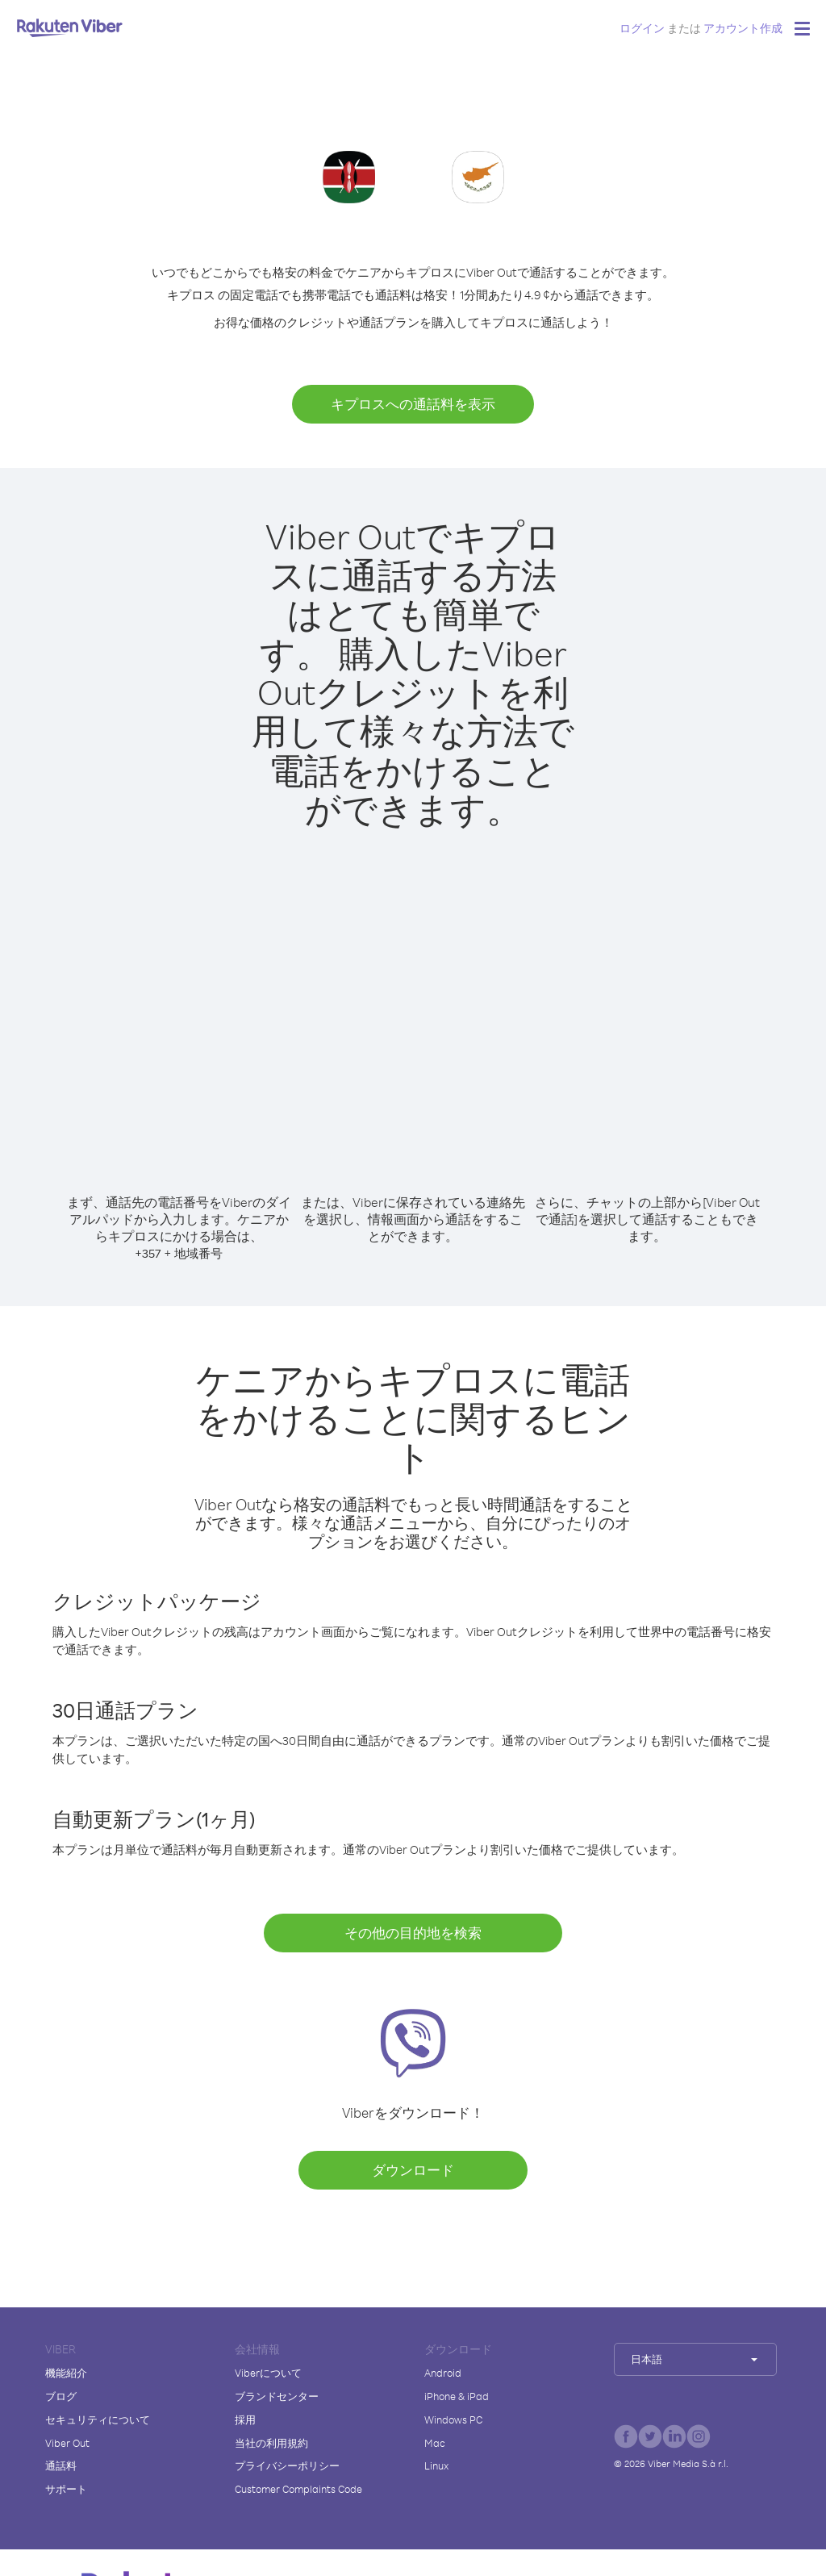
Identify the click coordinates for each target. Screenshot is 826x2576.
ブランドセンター (277, 2396)
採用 (245, 2419)
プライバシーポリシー (287, 2465)
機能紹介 (66, 2372)
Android (442, 2372)
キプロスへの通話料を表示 (413, 403)
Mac (434, 2442)
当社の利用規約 (271, 2442)
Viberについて (268, 2372)
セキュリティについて (97, 2419)
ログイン (642, 28)
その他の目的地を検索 (413, 1932)
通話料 (61, 2465)
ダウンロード (413, 2169)
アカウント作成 (742, 28)
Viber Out (67, 2442)
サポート (66, 2488)
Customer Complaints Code (298, 2488)
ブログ (61, 2396)
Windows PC (453, 2419)
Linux (436, 2465)
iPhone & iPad (456, 2396)
